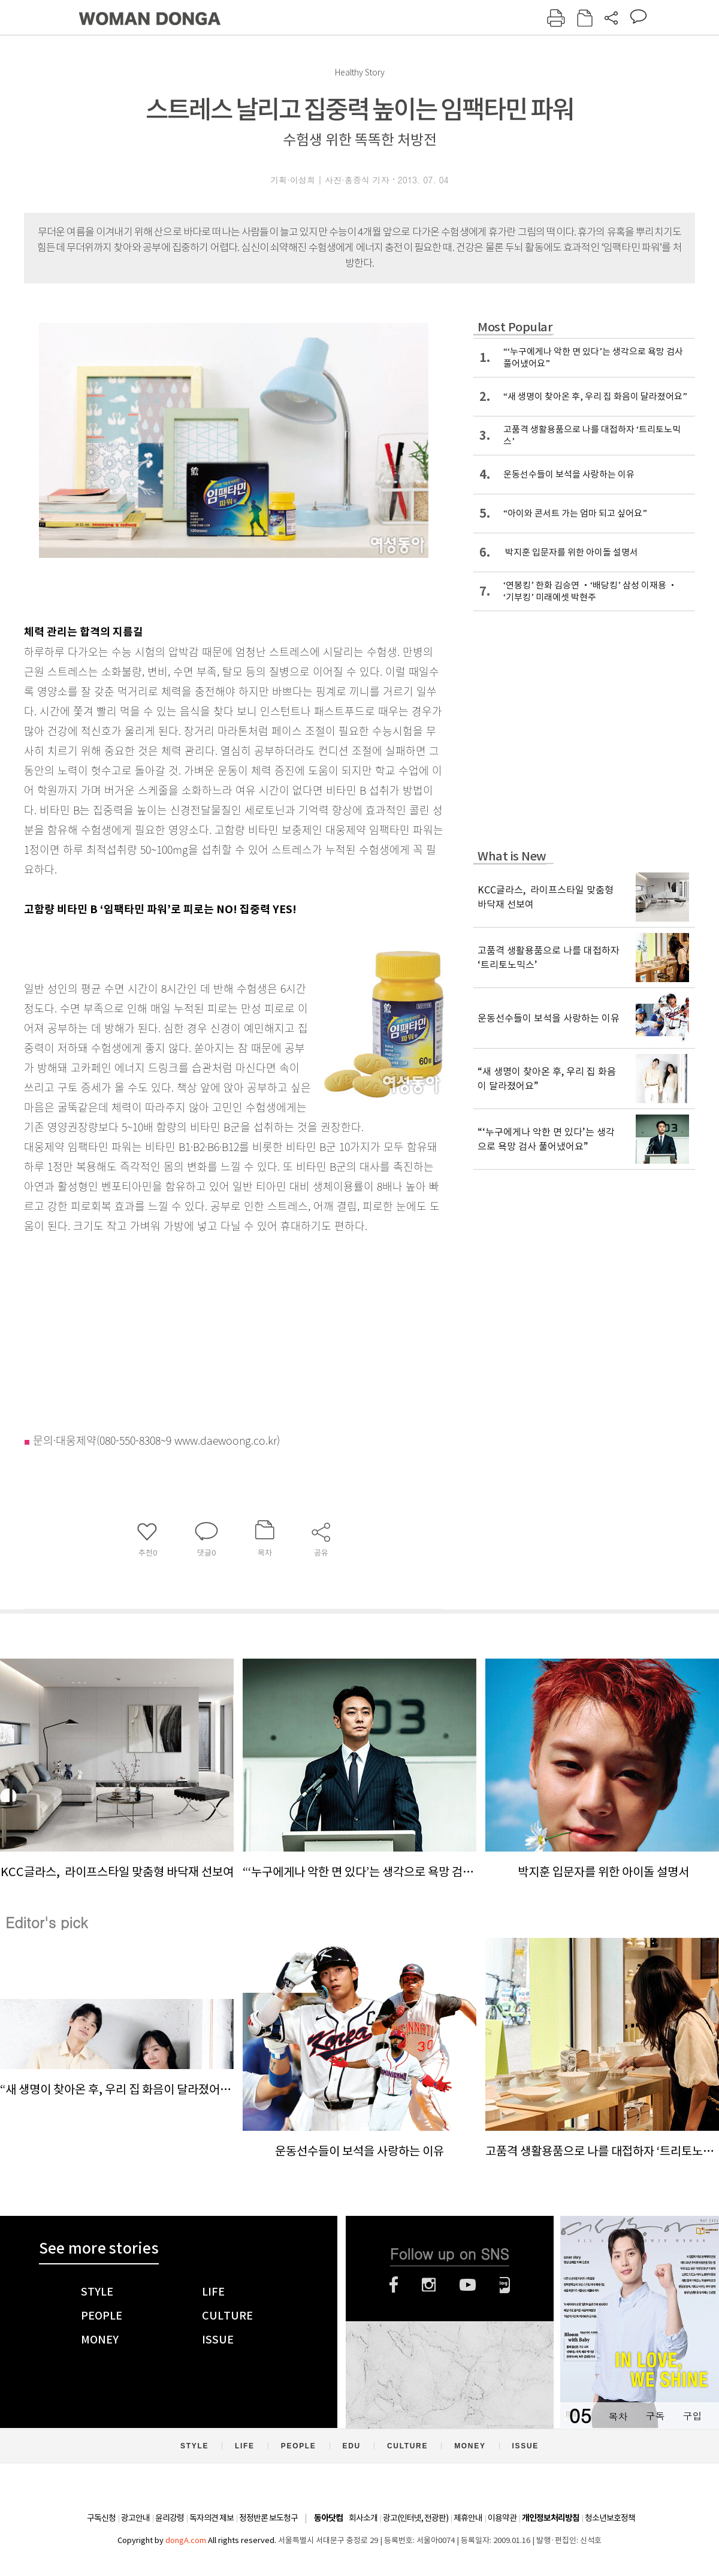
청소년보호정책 (610, 2517)
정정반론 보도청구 (268, 2517)
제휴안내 (468, 2517)
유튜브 (468, 2284)
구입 (692, 2416)
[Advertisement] (203, 1330)
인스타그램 (429, 2284)
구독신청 (101, 2517)
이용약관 (502, 2517)
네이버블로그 (505, 2284)
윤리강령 (169, 2517)
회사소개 (363, 2517)
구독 (654, 2416)
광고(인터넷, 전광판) (415, 2517)
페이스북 (393, 2284)
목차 (617, 2416)
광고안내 (135, 2517)
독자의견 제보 (211, 2517)
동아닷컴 (328, 2518)
